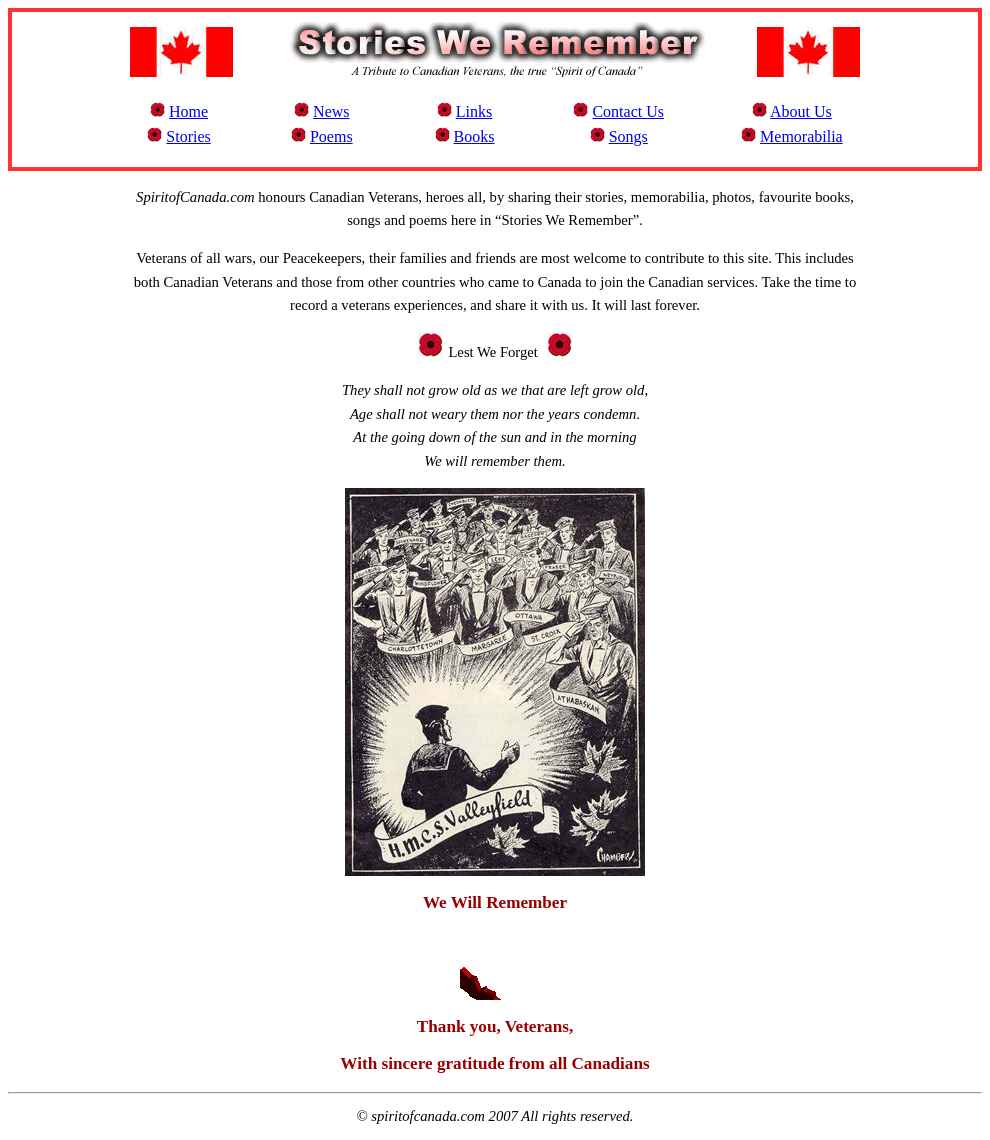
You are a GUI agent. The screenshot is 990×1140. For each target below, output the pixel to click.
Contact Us (628, 111)
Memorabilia (801, 136)
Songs (628, 136)
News (331, 111)
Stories (188, 136)
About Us (801, 111)
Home (188, 111)
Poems (331, 136)
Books (474, 136)
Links (474, 111)
